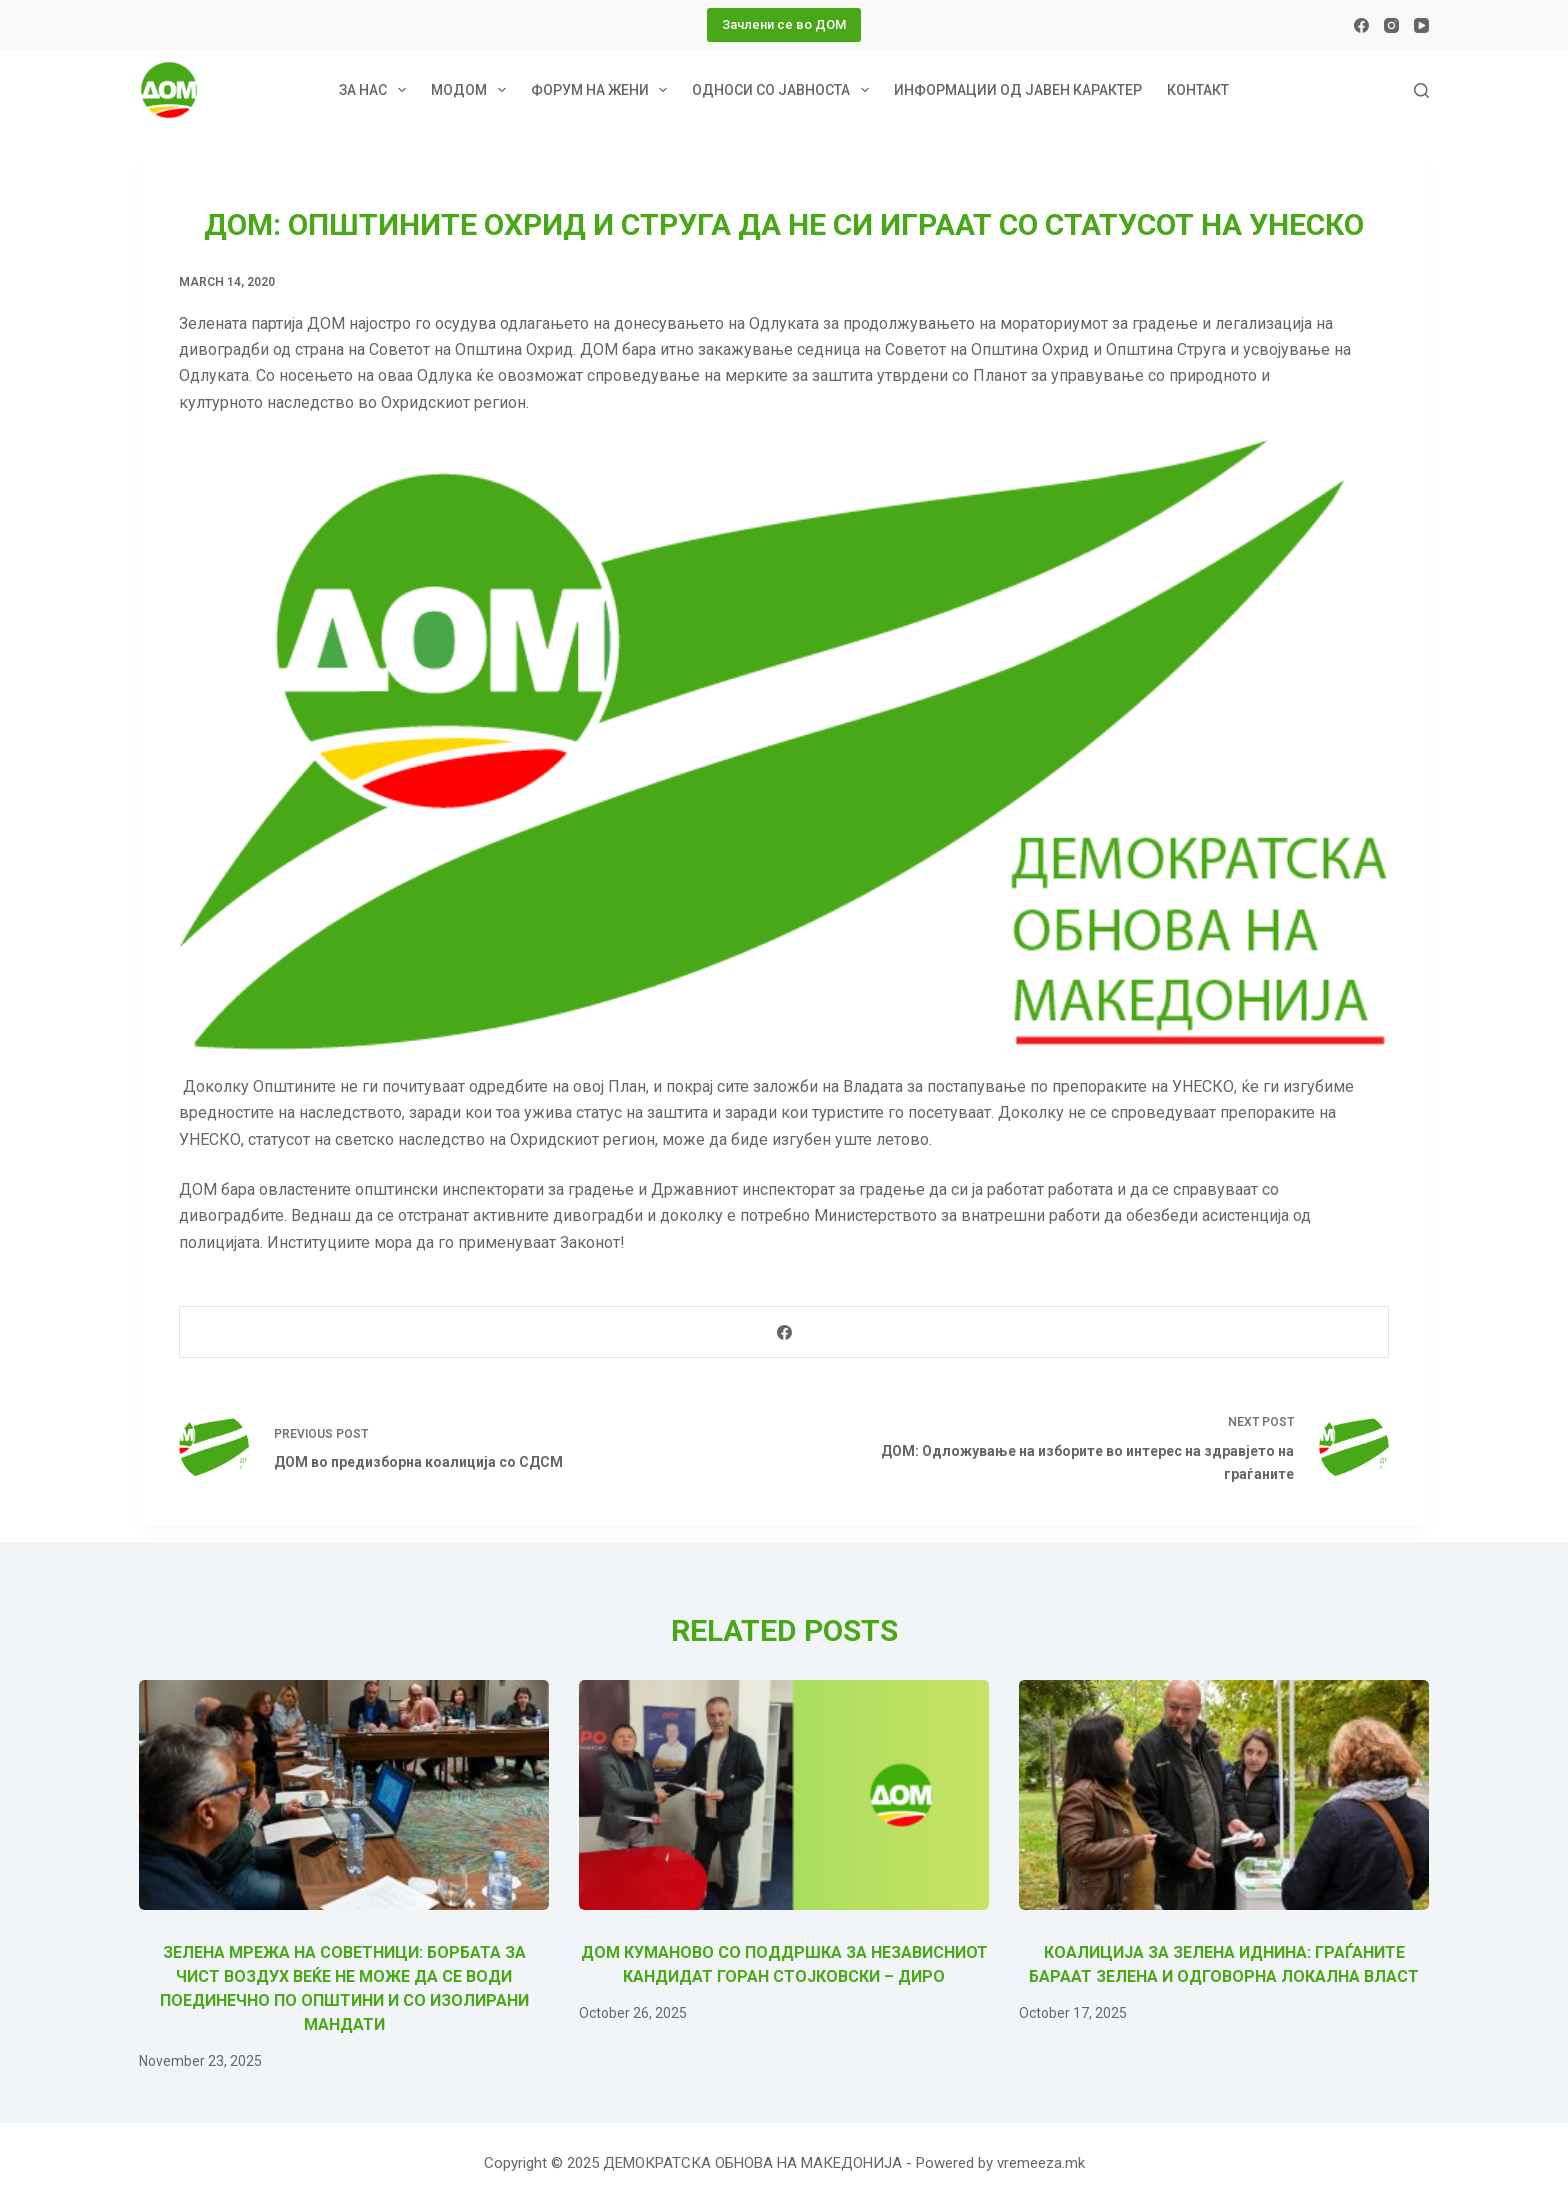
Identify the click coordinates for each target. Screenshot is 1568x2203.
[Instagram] (1391, 25)
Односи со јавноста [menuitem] (784, 90)
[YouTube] (1421, 25)
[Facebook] (1361, 25)
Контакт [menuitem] (1198, 90)
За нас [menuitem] (376, 90)
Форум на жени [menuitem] (603, 90)
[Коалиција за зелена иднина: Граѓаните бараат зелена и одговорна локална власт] (1224, 1795)
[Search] (1421, 90)
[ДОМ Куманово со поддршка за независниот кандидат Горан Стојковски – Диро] (784, 1795)
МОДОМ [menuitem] (472, 90)
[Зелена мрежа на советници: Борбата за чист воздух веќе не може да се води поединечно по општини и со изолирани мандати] (344, 1795)
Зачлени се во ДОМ (784, 24)
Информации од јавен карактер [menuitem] (1018, 90)
